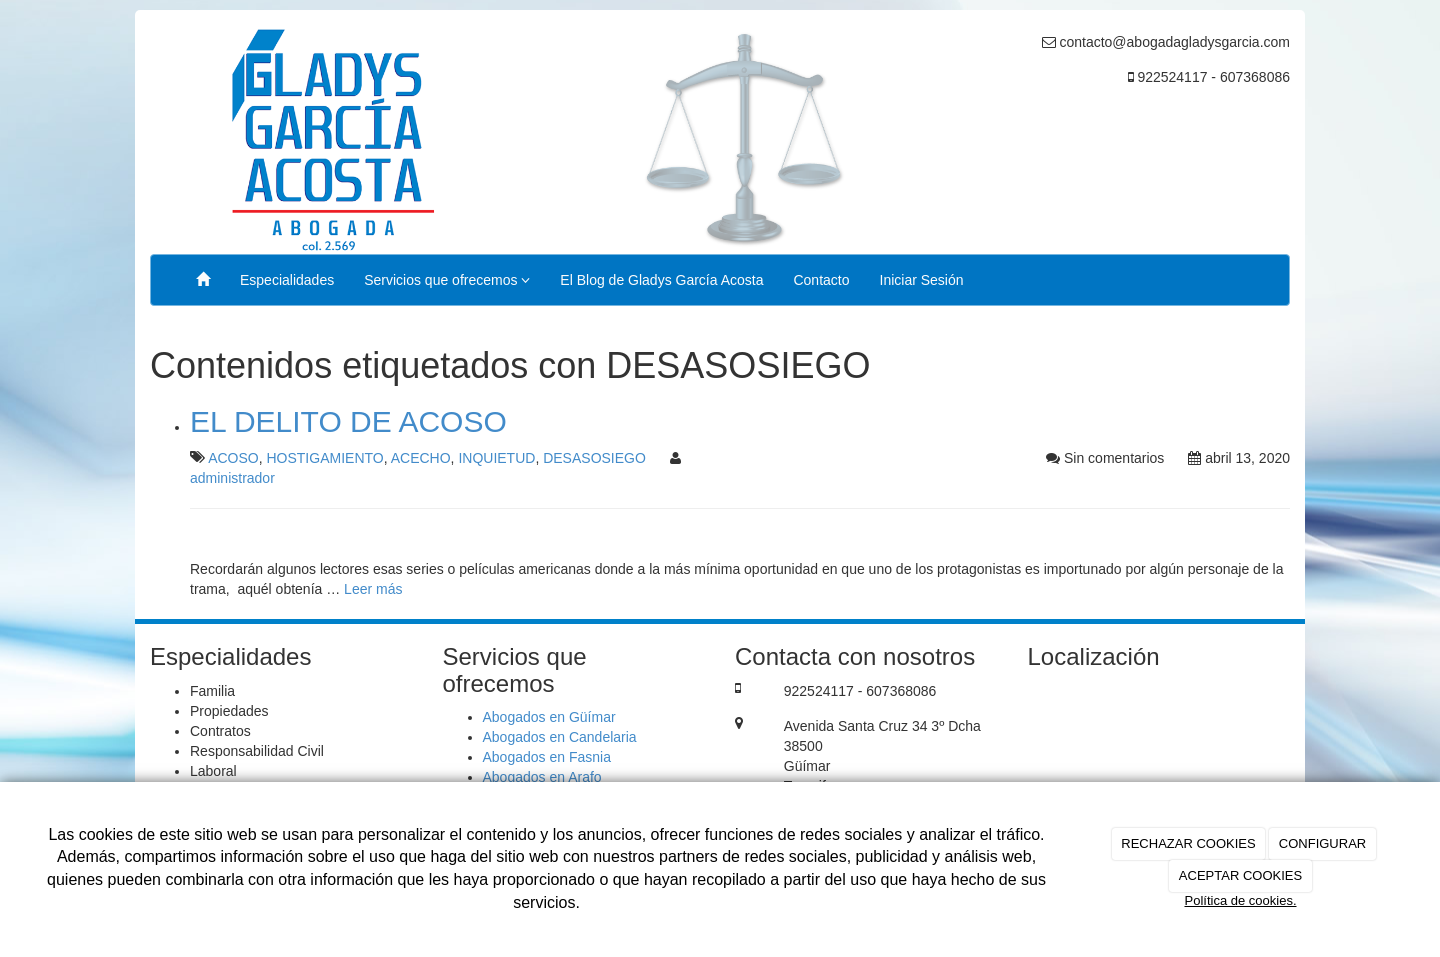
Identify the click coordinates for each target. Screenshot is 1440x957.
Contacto (821, 280)
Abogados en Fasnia (547, 757)
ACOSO (233, 458)
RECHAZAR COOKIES (1188, 843)
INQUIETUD (496, 458)
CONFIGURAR (1322, 843)
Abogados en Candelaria (560, 737)
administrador (232, 478)
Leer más (373, 589)
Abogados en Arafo (542, 777)
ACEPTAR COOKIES (1240, 875)
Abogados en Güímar (549, 717)
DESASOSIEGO (594, 458)
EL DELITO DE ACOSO (348, 421)
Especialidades (287, 280)
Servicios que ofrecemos (447, 280)
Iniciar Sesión (922, 280)
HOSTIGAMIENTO (324, 458)
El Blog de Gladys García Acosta (661, 280)
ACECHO (421, 458)
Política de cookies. (1240, 900)
